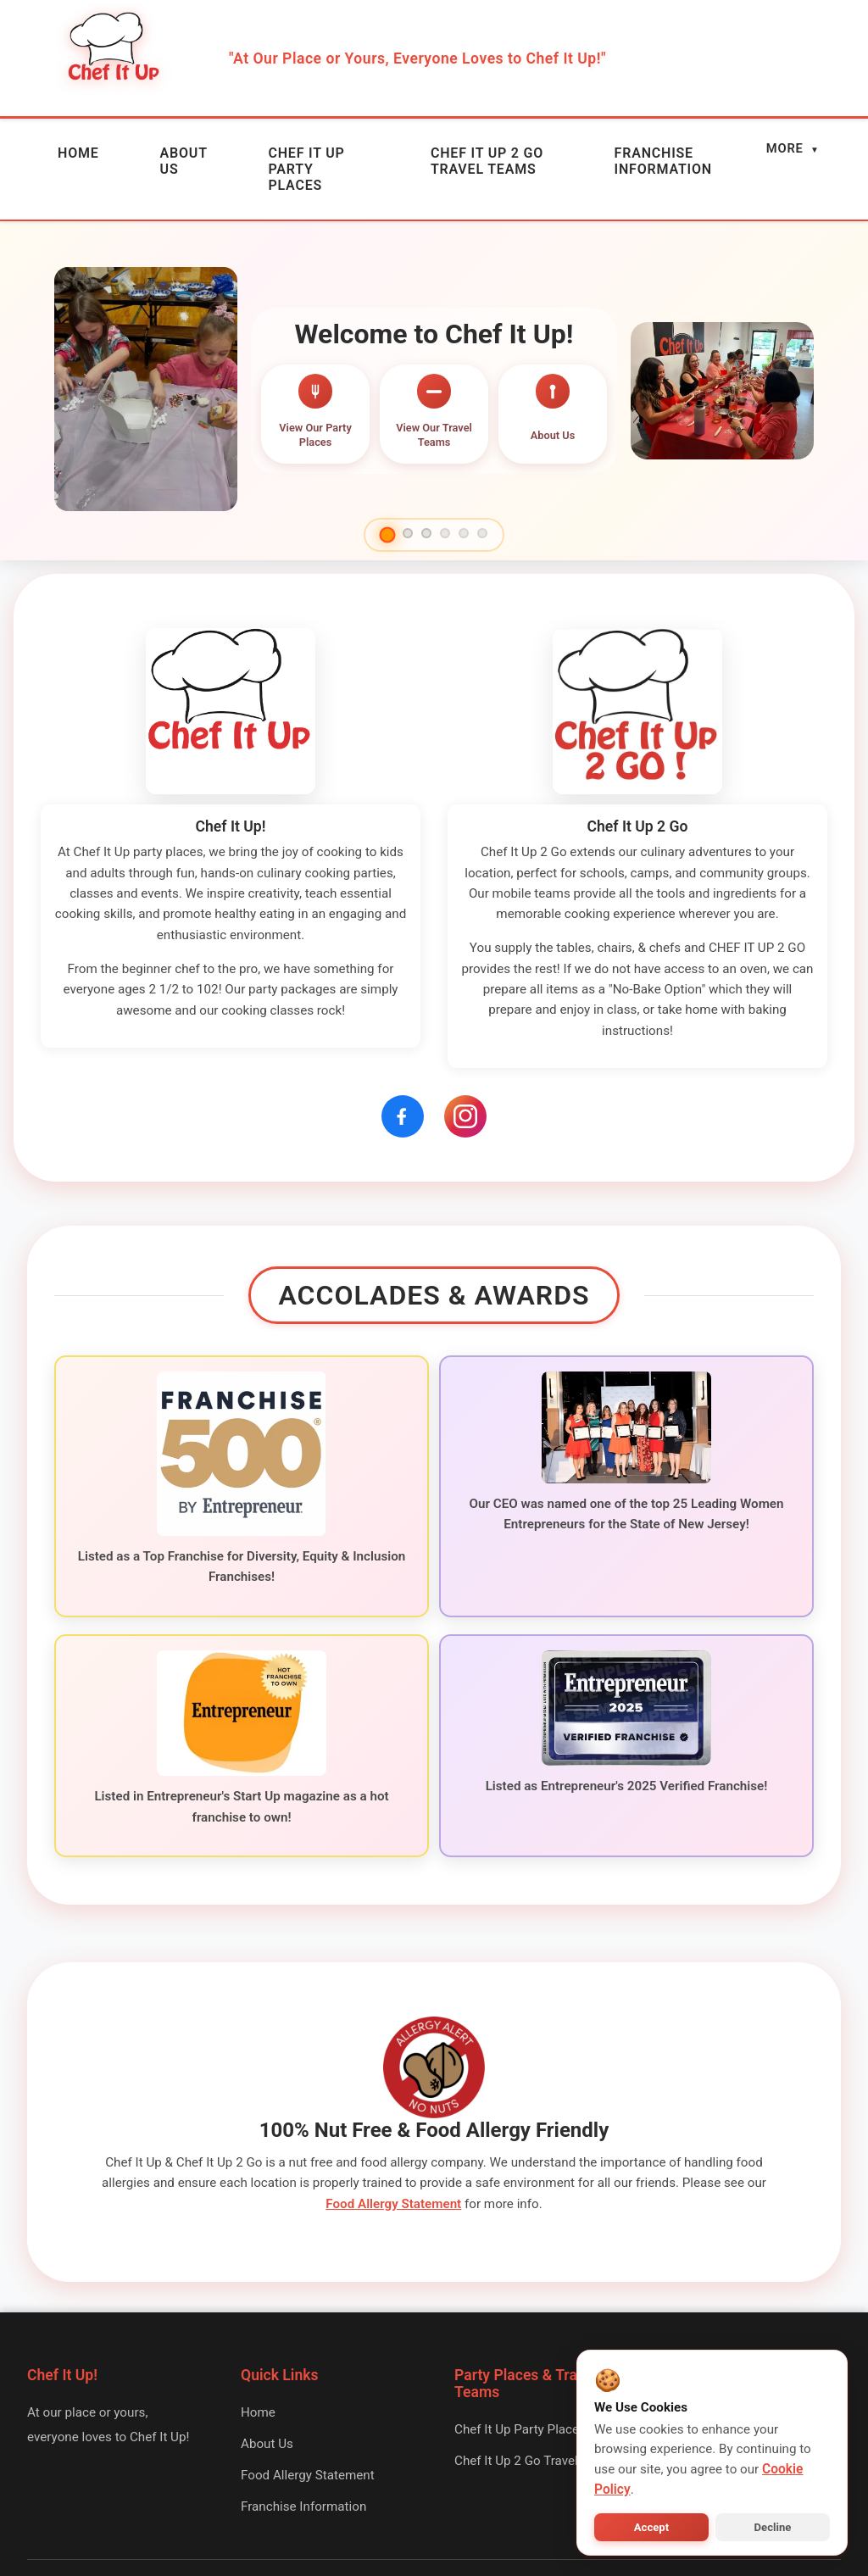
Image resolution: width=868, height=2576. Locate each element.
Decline (773, 2527)
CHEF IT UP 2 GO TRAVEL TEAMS (449, 150)
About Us (267, 2376)
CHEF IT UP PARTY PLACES (245, 150)
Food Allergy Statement (393, 2136)
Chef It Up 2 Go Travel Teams (537, 2393)
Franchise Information (303, 2438)
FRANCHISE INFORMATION (636, 150)
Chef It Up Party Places (520, 2361)
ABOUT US (123, 150)
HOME (58, 144)
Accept (651, 2527)
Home (258, 2344)
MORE (793, 144)
